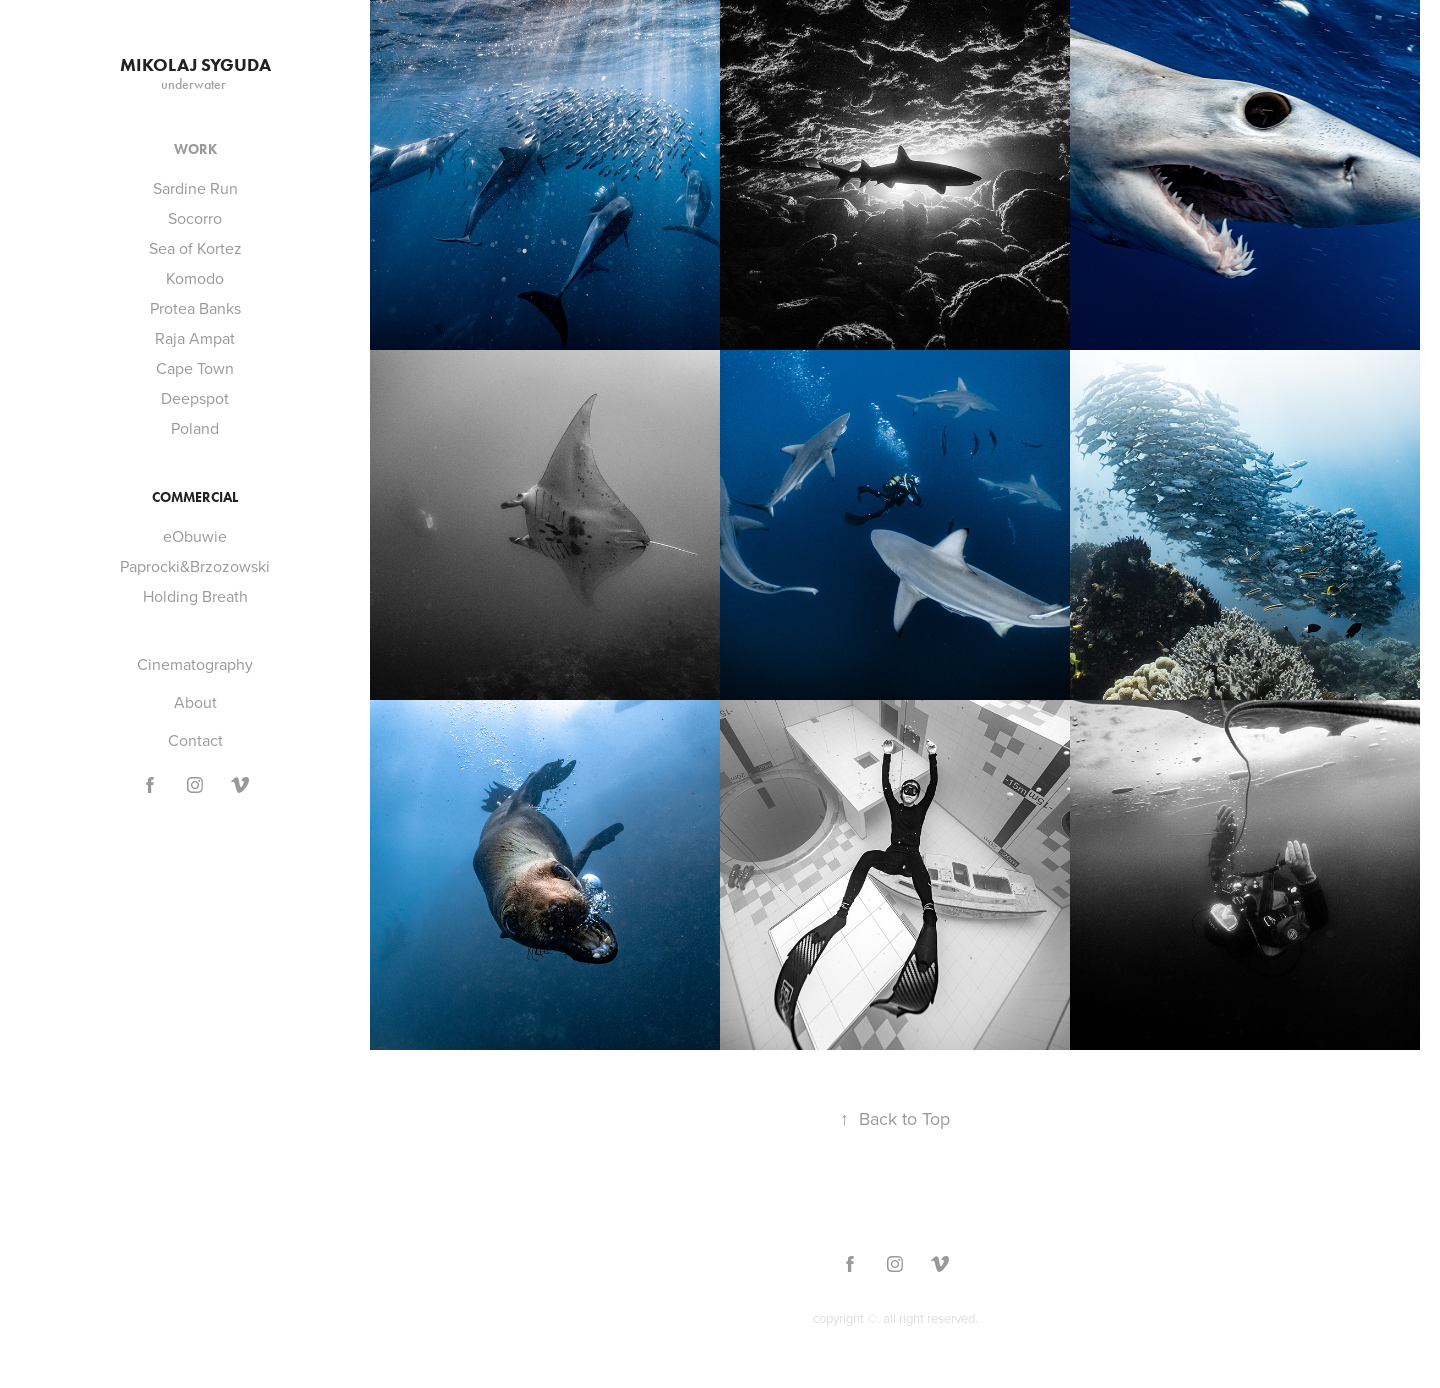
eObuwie (195, 536)
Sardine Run (195, 188)
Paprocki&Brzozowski (195, 566)
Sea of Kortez (195, 248)
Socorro (195, 218)
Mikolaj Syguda (195, 65)
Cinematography (195, 664)
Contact (195, 740)
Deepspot (195, 398)
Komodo (195, 278)
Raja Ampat (195, 338)
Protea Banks (195, 308)
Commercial (195, 497)
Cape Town (195, 368)
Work (195, 149)
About (195, 702)
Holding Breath (195, 596)
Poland (195, 428)
